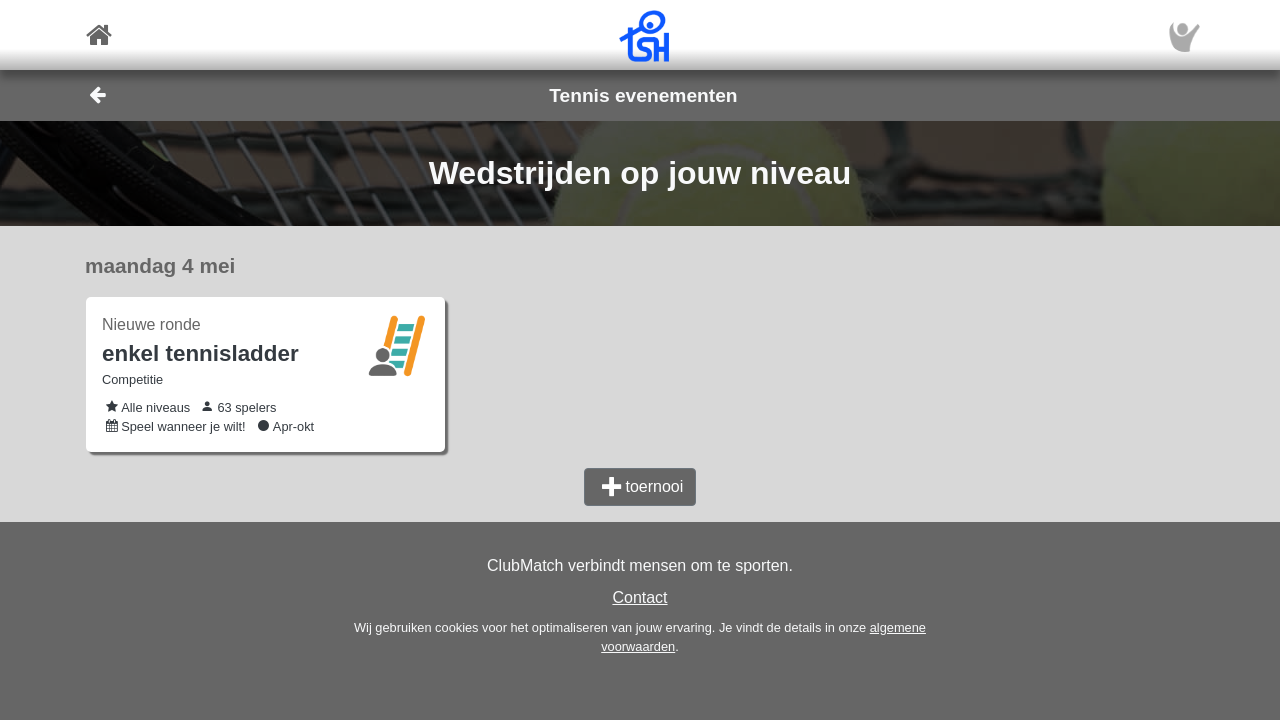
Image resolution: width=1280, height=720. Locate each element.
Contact (639, 597)
